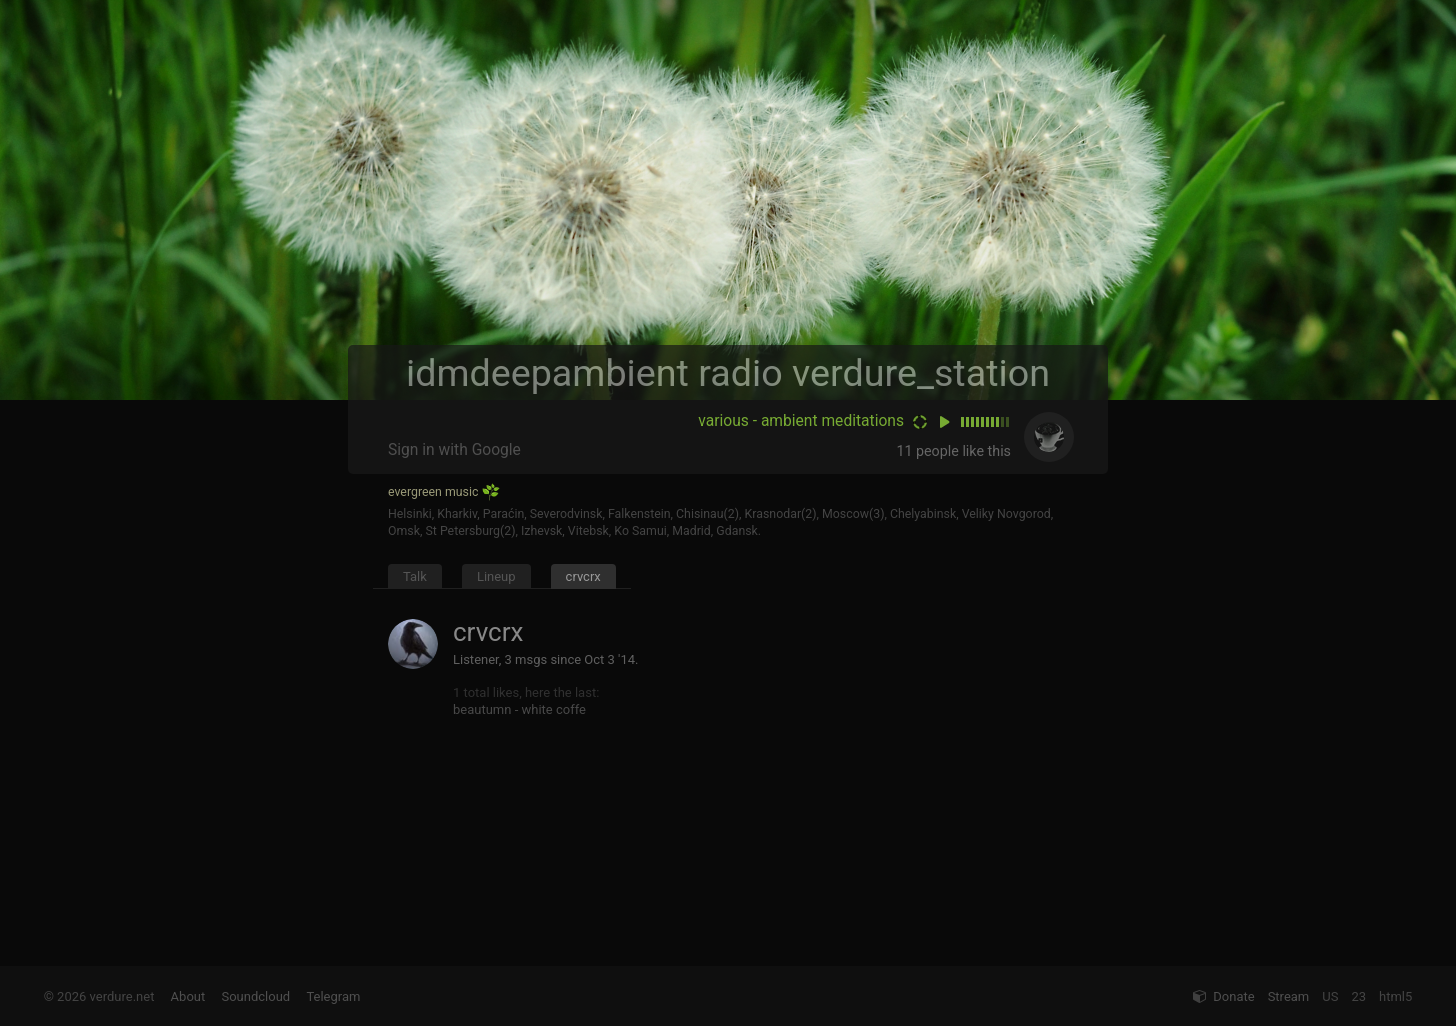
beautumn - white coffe (519, 709)
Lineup (496, 576)
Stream (1289, 996)
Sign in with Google (454, 450)
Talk (415, 576)
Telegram (333, 996)
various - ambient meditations (801, 421)
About (188, 996)
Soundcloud (255, 996)
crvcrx (583, 576)
